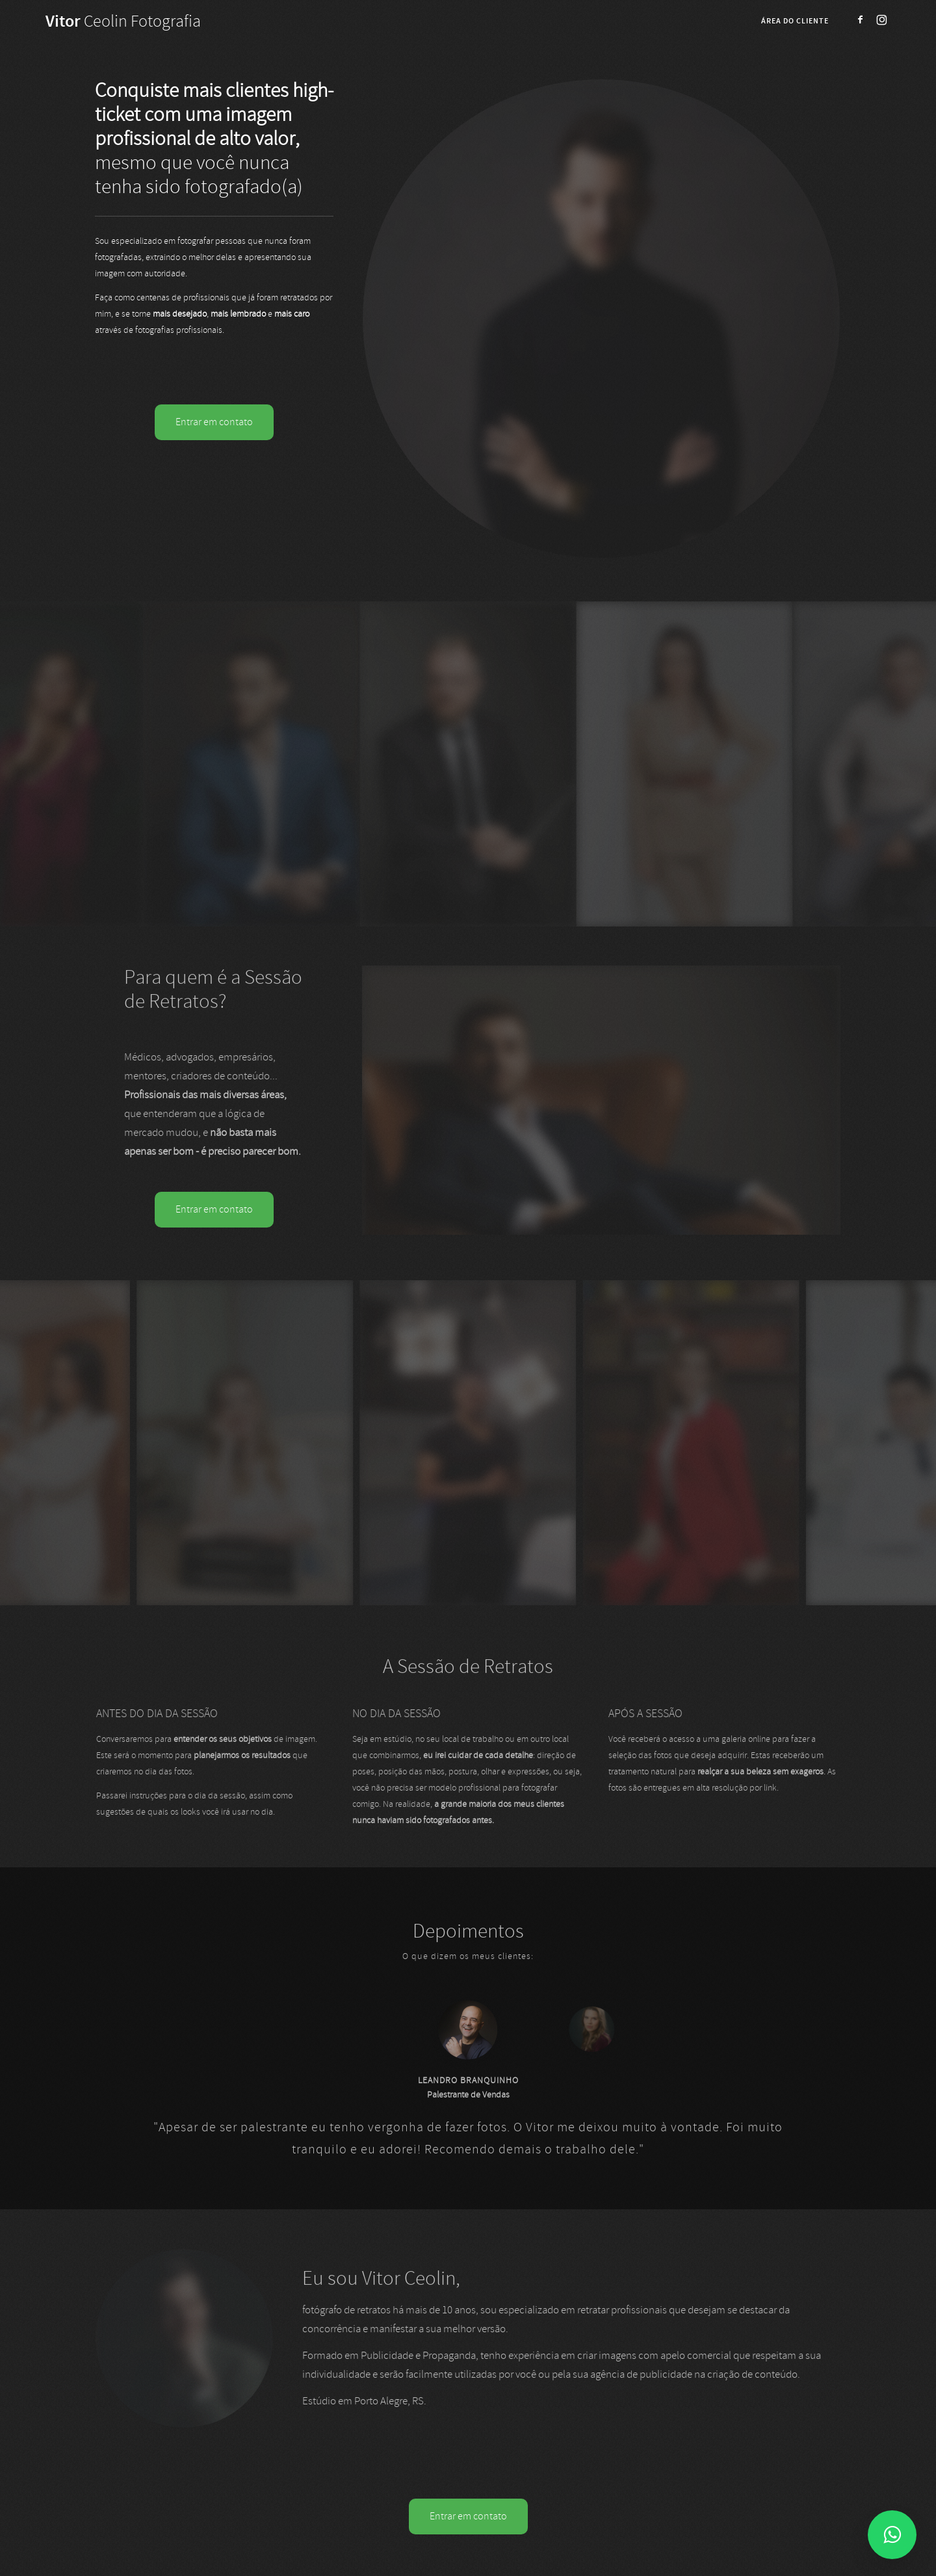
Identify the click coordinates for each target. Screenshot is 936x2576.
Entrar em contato (214, 421)
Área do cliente (795, 21)
